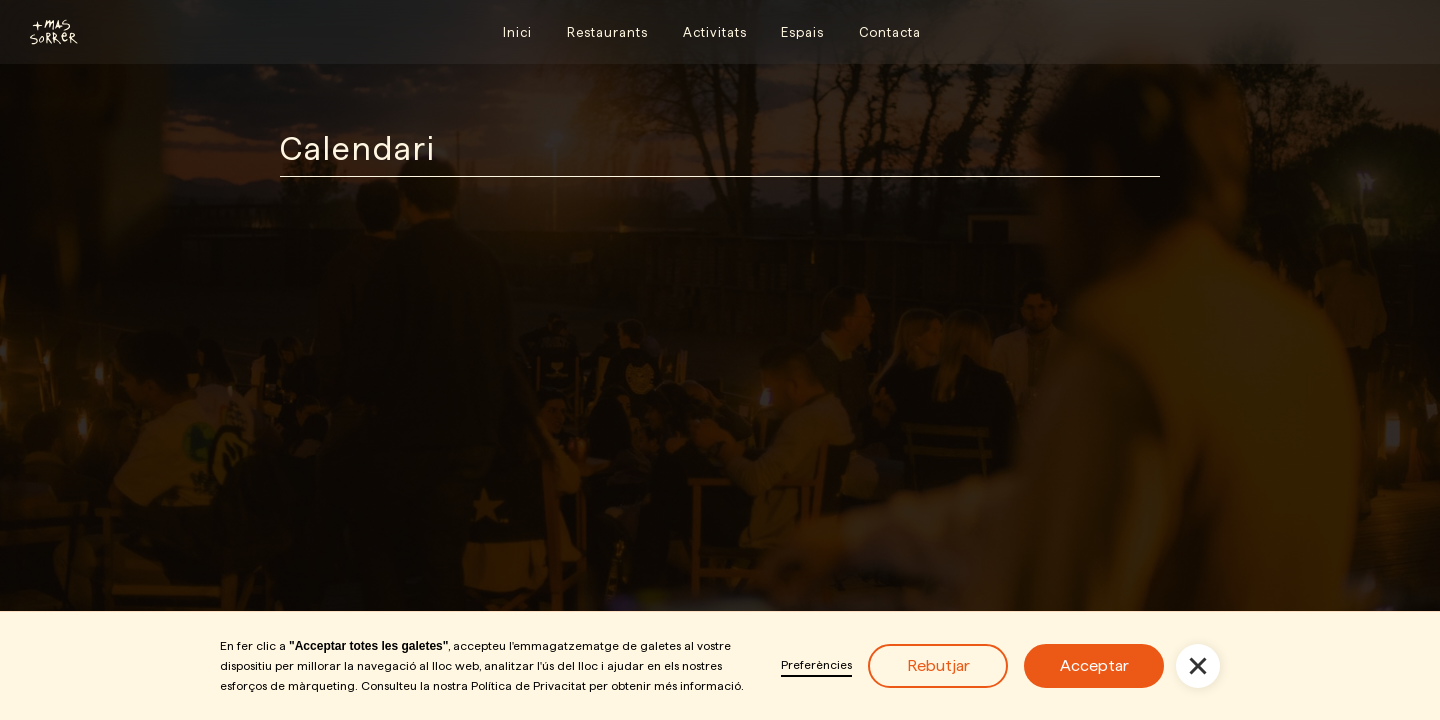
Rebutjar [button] (938, 665)
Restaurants (607, 32)
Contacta (890, 32)
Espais (802, 32)
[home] (45, 32)
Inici (517, 32)
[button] (1198, 666)
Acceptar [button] (1094, 665)
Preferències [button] (816, 664)
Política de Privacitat (528, 685)
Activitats (715, 32)
